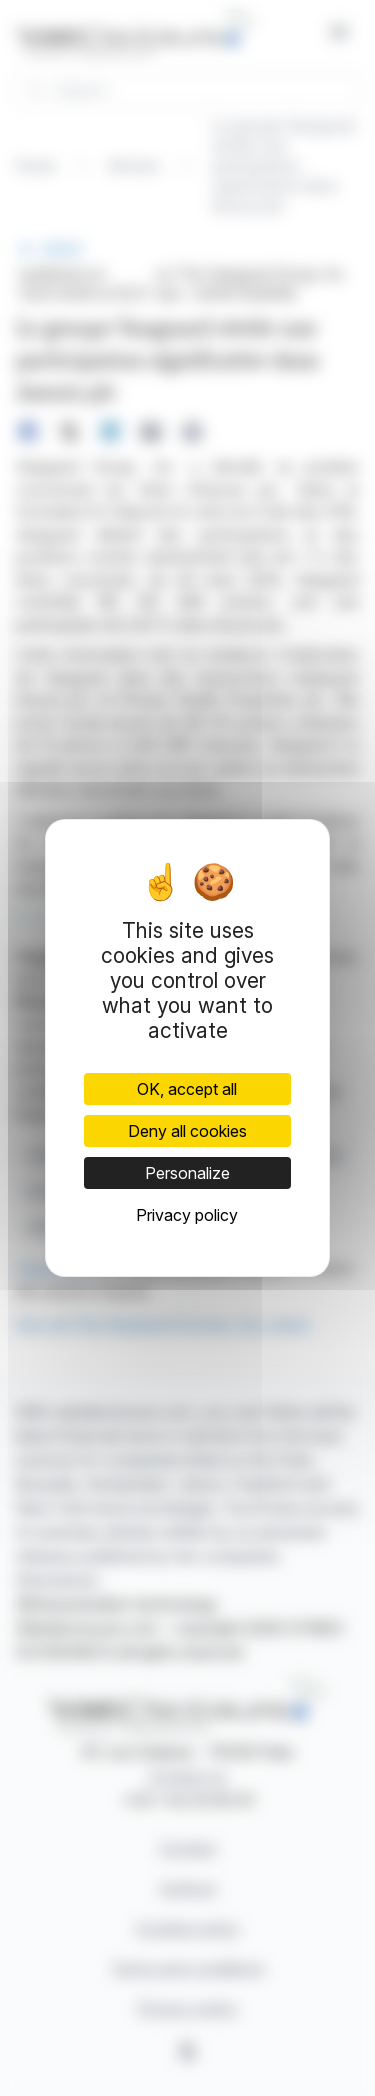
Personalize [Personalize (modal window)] (187, 1173)
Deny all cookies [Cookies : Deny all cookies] (187, 1131)
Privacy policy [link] (187, 1215)
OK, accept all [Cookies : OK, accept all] (187, 1089)
